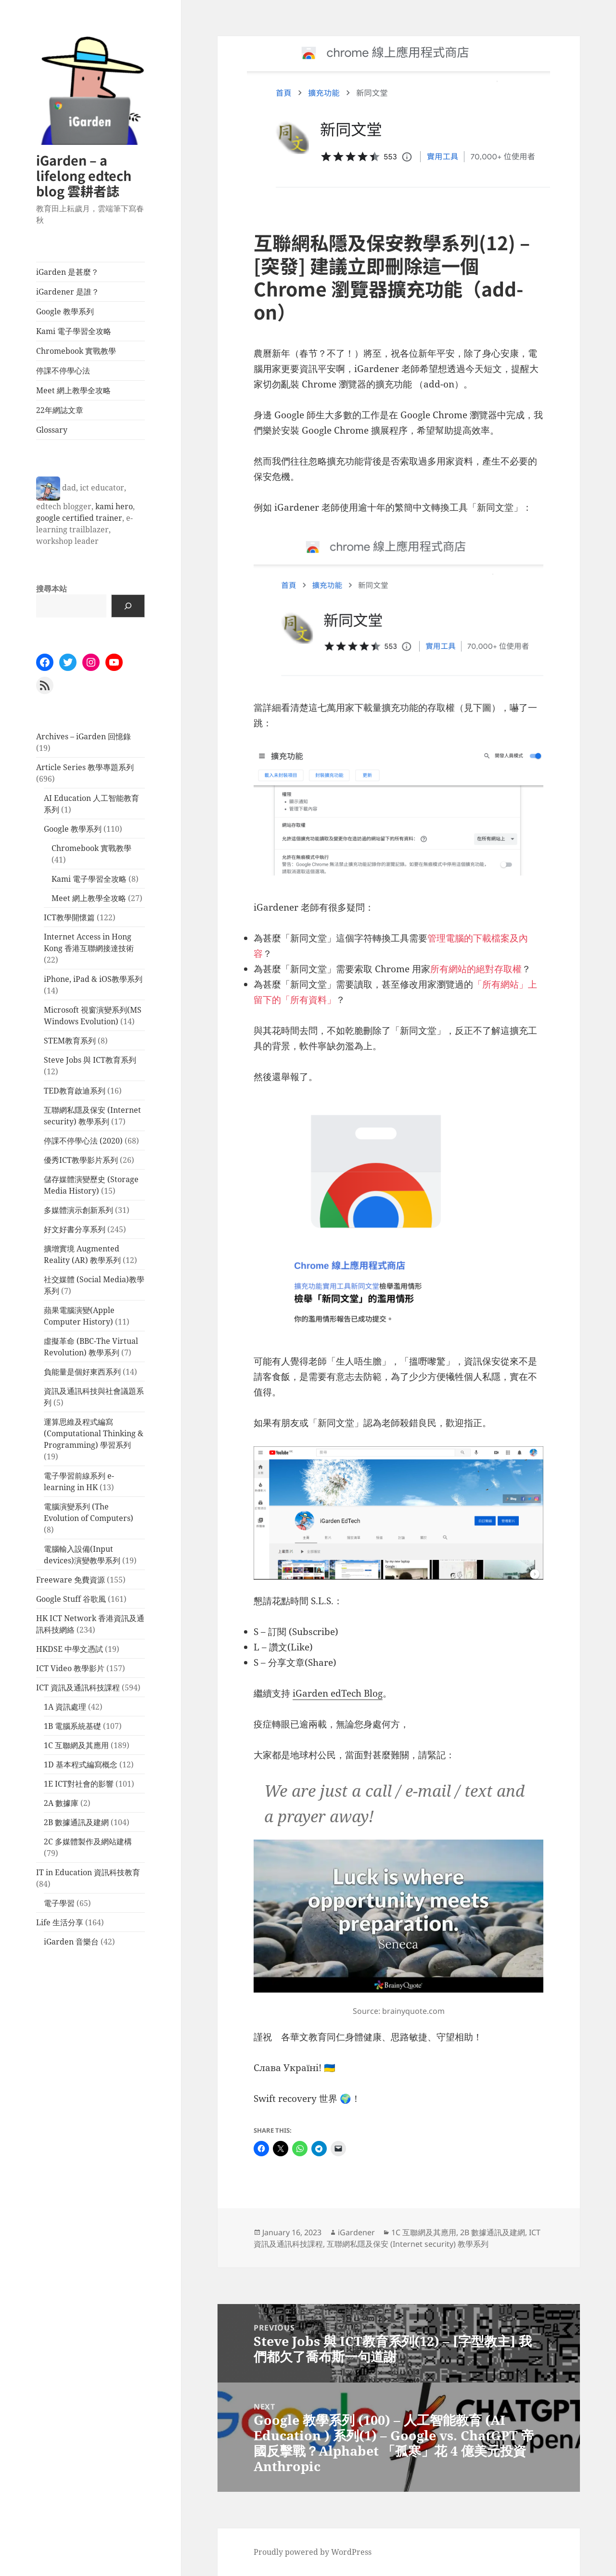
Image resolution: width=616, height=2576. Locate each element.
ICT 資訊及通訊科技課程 (78, 1687)
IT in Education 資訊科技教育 (88, 1872)
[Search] (128, 606)
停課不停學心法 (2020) (83, 1140)
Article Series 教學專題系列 (85, 767)
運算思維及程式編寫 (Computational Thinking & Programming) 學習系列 (93, 1433)
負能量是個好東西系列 (82, 1371)
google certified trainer (79, 518)
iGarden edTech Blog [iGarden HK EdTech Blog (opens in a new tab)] (338, 1693)
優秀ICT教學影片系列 (81, 1160)
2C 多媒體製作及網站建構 (88, 1841)
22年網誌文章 (59, 410)
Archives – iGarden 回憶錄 (83, 736)
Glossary (51, 430)
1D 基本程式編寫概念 (80, 1764)
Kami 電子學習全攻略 (73, 331)
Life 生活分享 (59, 1922)
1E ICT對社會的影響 (79, 1783)
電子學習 (59, 1903)
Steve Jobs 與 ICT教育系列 (90, 1060)
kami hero (114, 506)
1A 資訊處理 (65, 1706)
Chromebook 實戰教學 (76, 351)
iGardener (356, 2232)
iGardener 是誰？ (67, 291)
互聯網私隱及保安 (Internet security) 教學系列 (407, 2244)
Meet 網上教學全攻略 (73, 390)
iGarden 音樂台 (71, 1941)
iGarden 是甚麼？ (67, 272)
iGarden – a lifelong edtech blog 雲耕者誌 (83, 175)
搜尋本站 (51, 588)
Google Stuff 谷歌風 (71, 1599)
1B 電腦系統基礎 (72, 1726)
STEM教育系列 (70, 1040)
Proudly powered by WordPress (313, 2552)
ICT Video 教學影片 (70, 1668)
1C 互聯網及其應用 (76, 1745)
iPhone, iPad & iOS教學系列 (93, 979)
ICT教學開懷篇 (69, 917)
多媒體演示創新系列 (78, 1210)
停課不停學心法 (63, 370)
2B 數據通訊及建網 (76, 1822)
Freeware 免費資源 (70, 1579)
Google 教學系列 (65, 311)
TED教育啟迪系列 (74, 1090)
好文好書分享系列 (74, 1229)
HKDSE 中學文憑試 (69, 1649)
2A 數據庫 (61, 1803)
